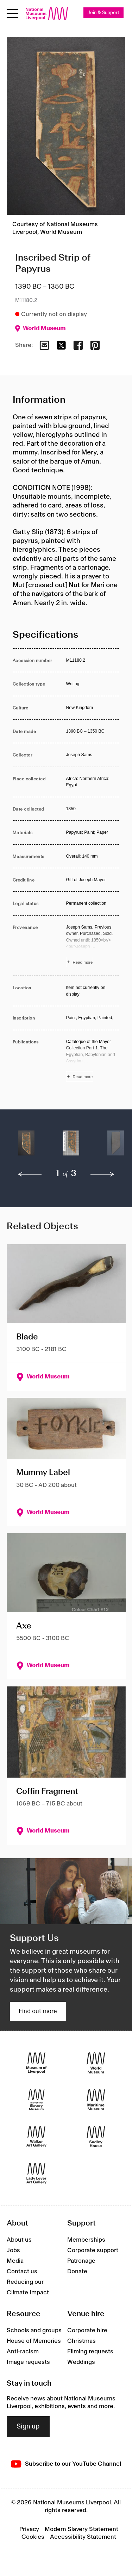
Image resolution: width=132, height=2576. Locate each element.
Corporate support (92, 2250)
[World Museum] (96, 2062)
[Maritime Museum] (96, 2099)
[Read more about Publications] (93, 1060)
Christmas (81, 2341)
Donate (77, 2271)
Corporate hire (87, 2330)
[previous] (30, 1174)
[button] (26, 1146)
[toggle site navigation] (12, 13)
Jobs (13, 2250)
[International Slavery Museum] (36, 2099)
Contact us (22, 2271)
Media (15, 2261)
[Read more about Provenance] (93, 946)
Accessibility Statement (83, 2537)
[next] (102, 1174)
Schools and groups (34, 2330)
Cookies (32, 2537)
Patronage (81, 2261)
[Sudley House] (96, 2136)
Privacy (29, 2529)
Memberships (86, 2240)
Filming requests (90, 2351)
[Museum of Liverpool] (36, 2062)
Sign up (28, 2426)
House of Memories (34, 2341)
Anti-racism (23, 2351)
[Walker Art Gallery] (36, 2136)
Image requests (28, 2362)
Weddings (81, 2362)
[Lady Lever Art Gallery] (36, 2173)
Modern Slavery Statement (81, 2529)
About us (19, 2240)
